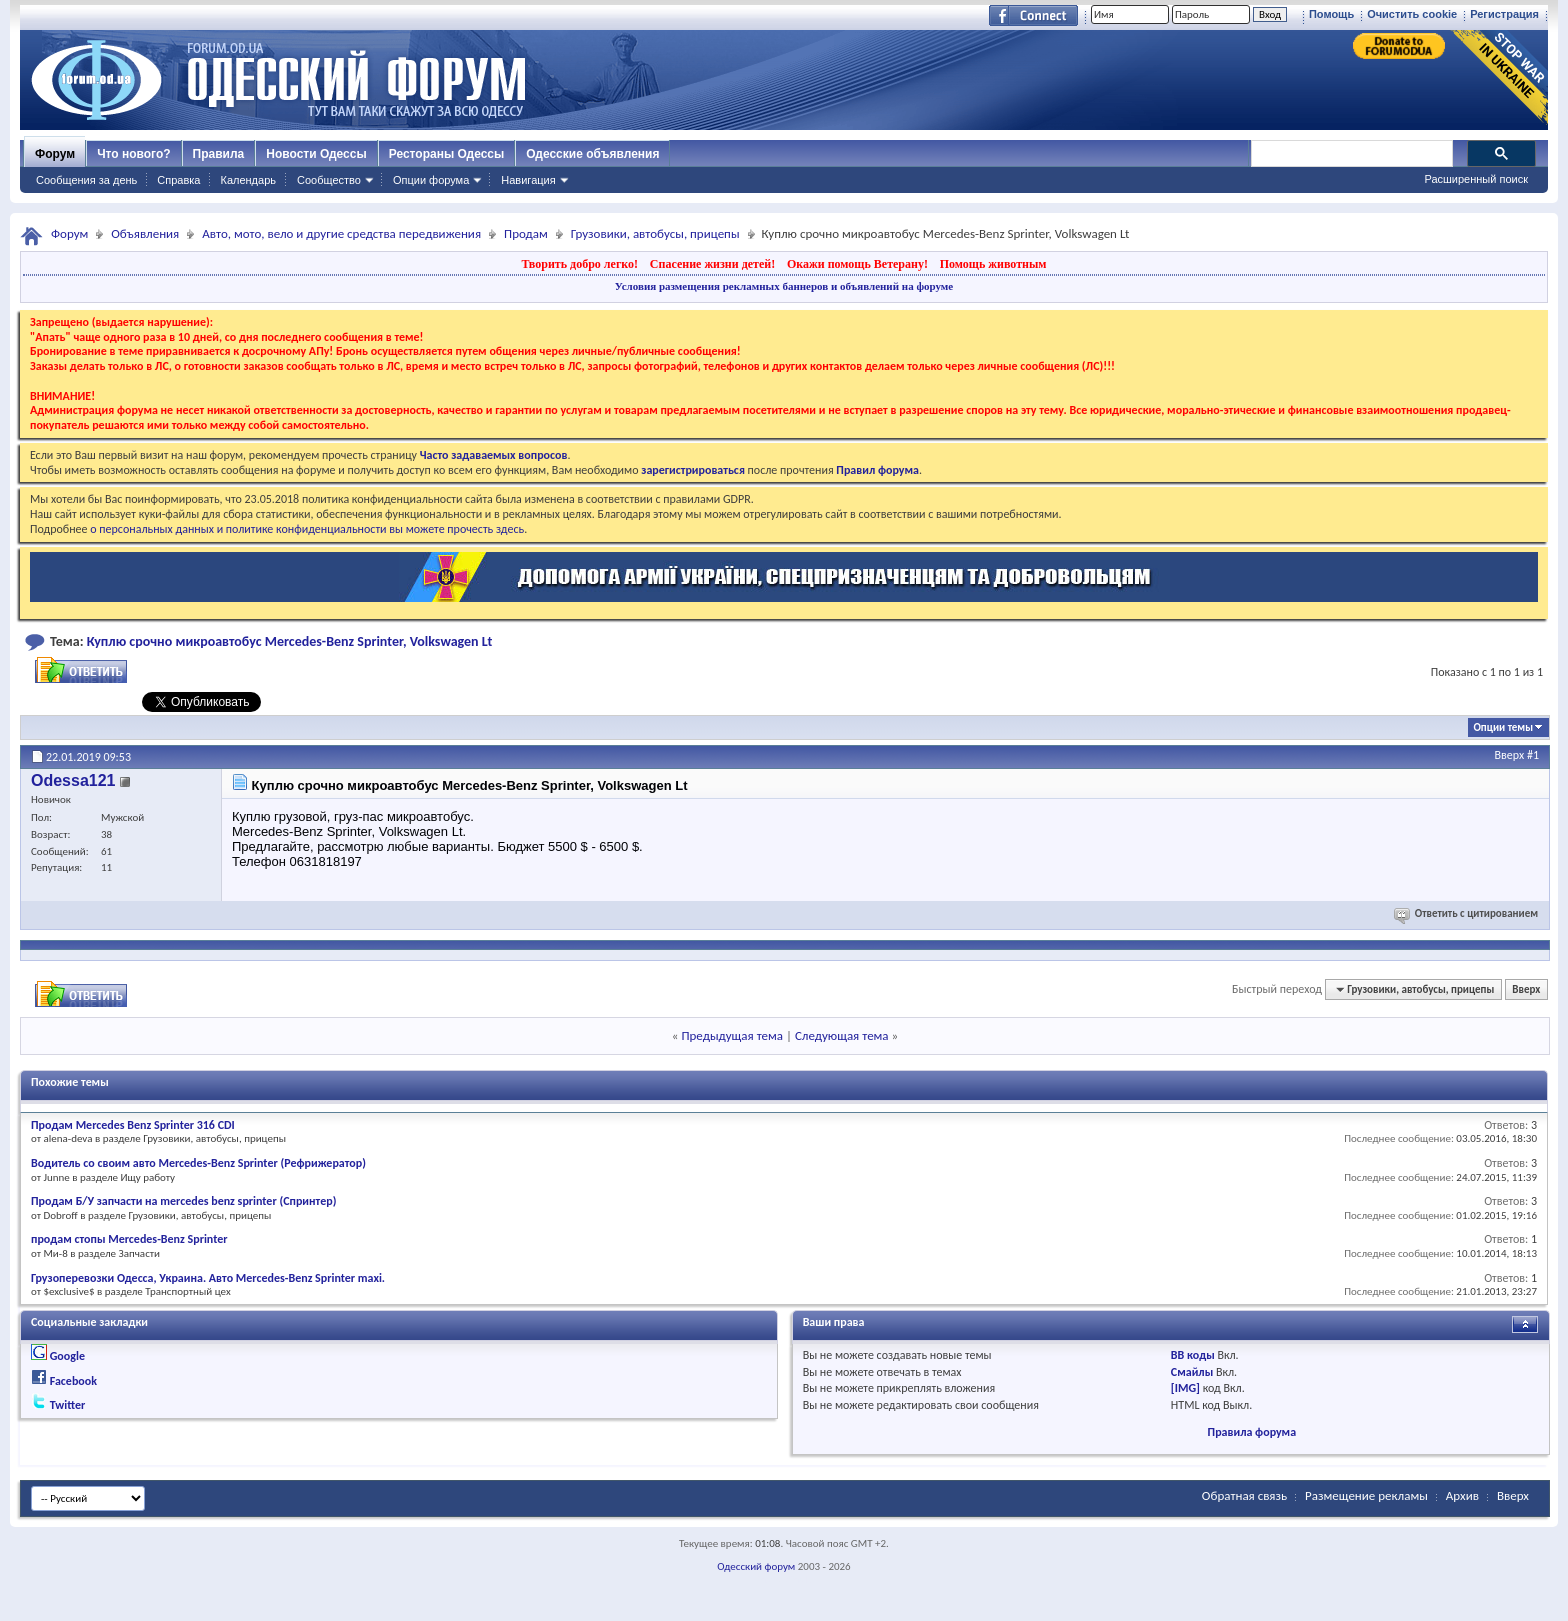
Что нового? (133, 154)
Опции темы (1503, 727)
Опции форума (431, 180)
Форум (55, 154)
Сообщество (329, 180)
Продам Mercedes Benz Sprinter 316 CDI (133, 1125)
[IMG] (1185, 1388)
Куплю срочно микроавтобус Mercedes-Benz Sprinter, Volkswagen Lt (290, 641)
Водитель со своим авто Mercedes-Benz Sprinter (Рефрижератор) (198, 1163)
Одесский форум (756, 1566)
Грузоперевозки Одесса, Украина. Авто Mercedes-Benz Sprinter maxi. (208, 1278)
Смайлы (1192, 1372)
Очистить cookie (1412, 14)
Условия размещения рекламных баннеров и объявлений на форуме (784, 286)
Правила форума (1252, 1432)
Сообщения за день (86, 180)
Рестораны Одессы (447, 154)
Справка (178, 180)
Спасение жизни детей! (712, 264)
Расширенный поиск (1476, 179)
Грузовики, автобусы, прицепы (655, 233)
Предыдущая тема (732, 1035)
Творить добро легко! (579, 264)
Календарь (248, 180)
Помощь (1331, 14)
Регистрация (1504, 14)
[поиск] (1351, 154)
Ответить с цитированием (1467, 913)
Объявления (145, 233)
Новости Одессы (316, 154)
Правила (219, 154)
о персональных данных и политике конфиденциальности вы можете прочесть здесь (307, 529)
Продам (526, 233)
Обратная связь (1244, 1495)
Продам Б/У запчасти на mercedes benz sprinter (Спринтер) (183, 1201)
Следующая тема (842, 1035)
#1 (1533, 755)
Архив (1462, 1495)
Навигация (528, 180)
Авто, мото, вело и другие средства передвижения (341, 233)
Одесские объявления (592, 154)
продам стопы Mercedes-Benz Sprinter (129, 1239)
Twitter (68, 1405)
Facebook (73, 1381)
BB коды (1193, 1355)
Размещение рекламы (1366, 1495)
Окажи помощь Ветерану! (857, 264)
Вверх (1510, 755)
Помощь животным (993, 264)
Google (67, 1356)
